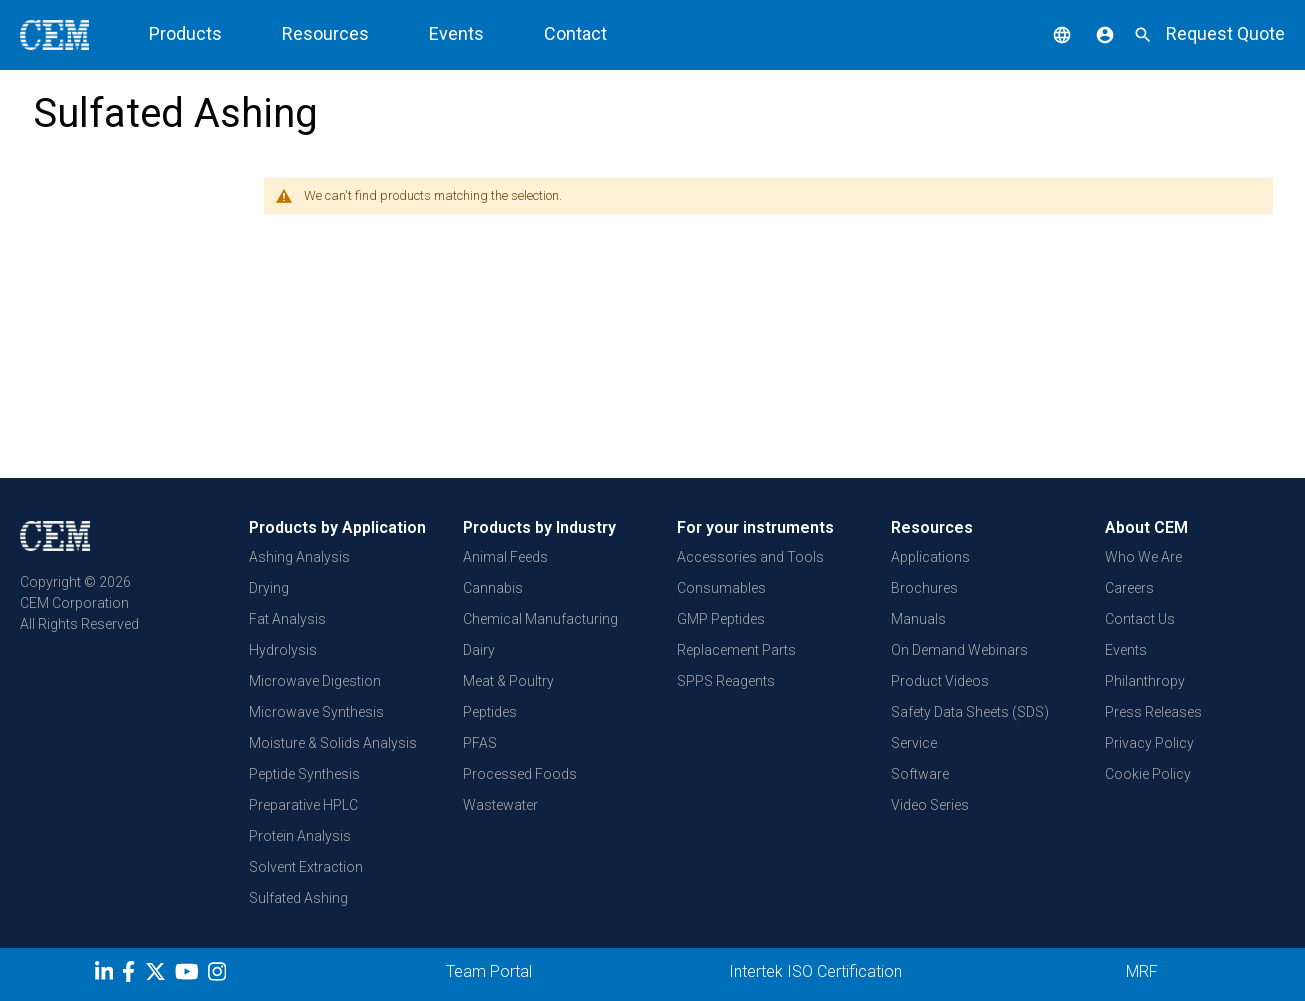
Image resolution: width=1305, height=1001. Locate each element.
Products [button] (185, 33)
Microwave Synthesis (316, 712)
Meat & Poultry (508, 681)
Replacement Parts (736, 650)
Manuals (918, 619)
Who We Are (1143, 557)
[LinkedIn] (106, 975)
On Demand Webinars (959, 650)
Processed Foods (520, 774)
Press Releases (1153, 712)
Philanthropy (1145, 681)
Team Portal (489, 971)
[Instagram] (219, 975)
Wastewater (500, 805)
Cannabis (493, 588)
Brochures (924, 588)
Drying (269, 588)
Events (456, 33)
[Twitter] (158, 975)
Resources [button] (325, 33)
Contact (575, 33)
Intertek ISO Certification (815, 971)
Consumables (721, 588)
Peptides (490, 712)
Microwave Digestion (315, 681)
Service (914, 743)
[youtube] (189, 975)
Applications (930, 557)
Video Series (930, 805)
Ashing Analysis (299, 557)
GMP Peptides (721, 619)
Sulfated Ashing (298, 898)
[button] (1047, 33)
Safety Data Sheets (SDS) (970, 712)
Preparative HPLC (303, 805)
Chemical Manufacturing (540, 619)
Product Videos (940, 681)
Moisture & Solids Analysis (333, 743)
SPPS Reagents (726, 681)
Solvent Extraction (306, 867)
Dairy (479, 650)
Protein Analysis (300, 836)
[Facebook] (133, 975)
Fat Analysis (287, 619)
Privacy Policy (1149, 743)
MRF (1142, 971)
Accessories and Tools (750, 557)
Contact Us (1140, 619)
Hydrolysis (283, 650)
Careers (1129, 588)
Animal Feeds (505, 557)
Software (920, 774)
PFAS (480, 743)
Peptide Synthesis (304, 774)
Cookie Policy (1148, 774)
